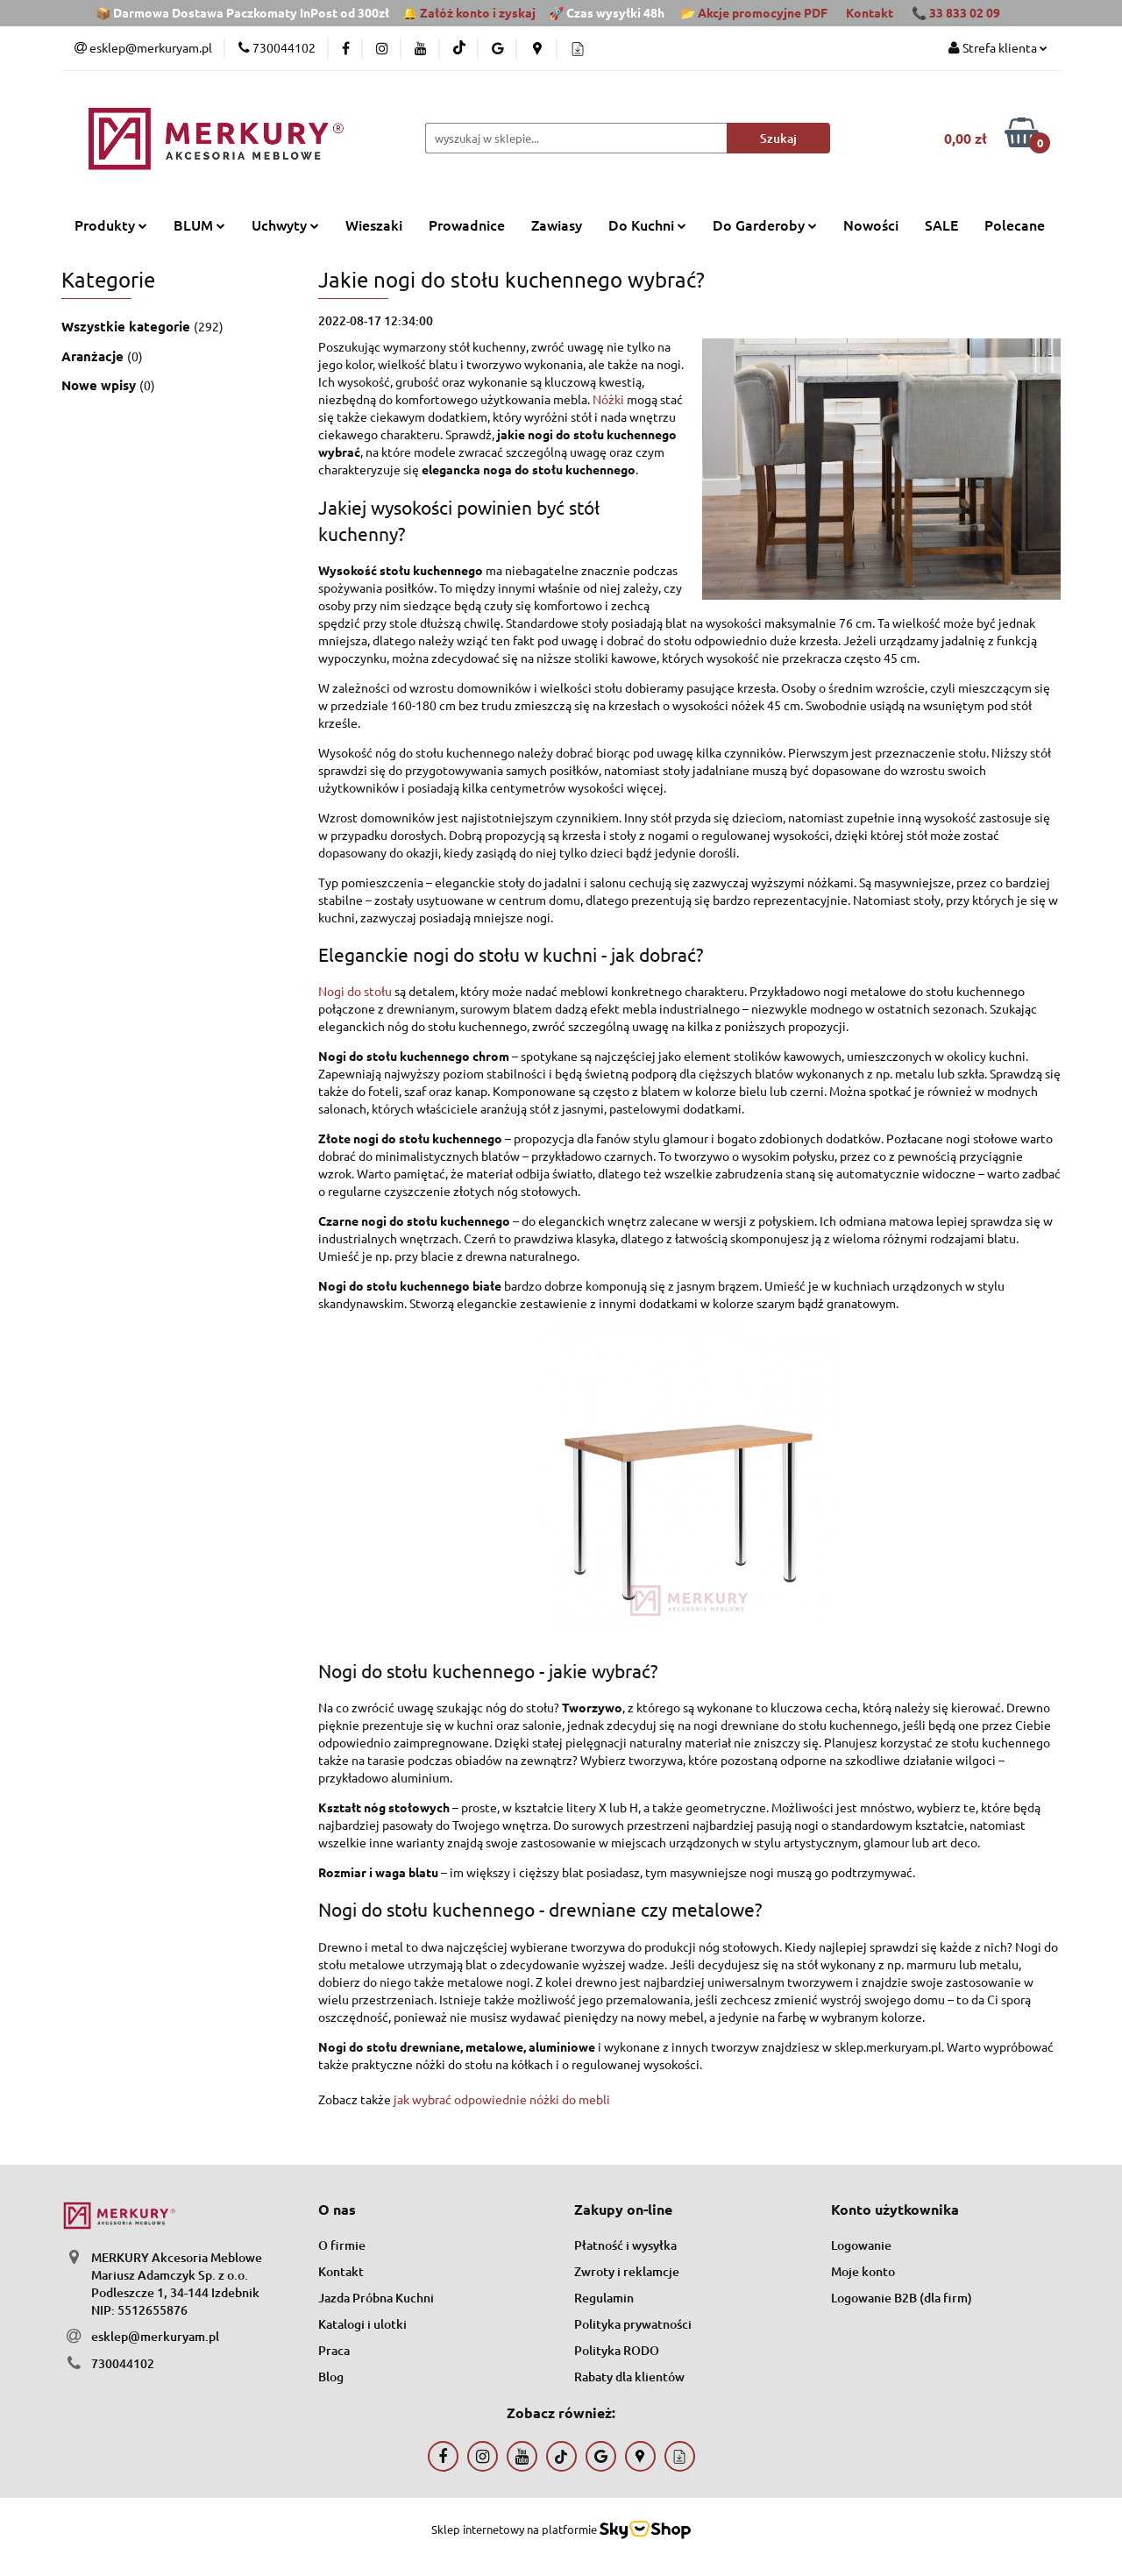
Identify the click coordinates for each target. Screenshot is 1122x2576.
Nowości (870, 224)
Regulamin (604, 2297)
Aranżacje (94, 356)
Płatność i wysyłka (625, 2245)
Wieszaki (373, 224)
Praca (334, 2350)
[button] (337, 2210)
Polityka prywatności (633, 2324)
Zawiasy (556, 224)
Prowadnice (467, 224)
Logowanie (861, 2245)
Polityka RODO (616, 2350)
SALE (941, 224)
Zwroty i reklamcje (626, 2271)
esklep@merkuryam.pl (155, 2336)
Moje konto (863, 2271)
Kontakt (869, 12)
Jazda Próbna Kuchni (376, 2297)
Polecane (1014, 224)
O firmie (342, 2245)
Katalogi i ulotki (362, 2324)
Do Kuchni (647, 224)
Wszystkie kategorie (127, 326)
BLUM (199, 224)
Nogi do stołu (355, 991)
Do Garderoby (765, 224)
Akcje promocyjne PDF (762, 12)
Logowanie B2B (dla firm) (901, 2297)
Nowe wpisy (100, 385)
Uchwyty (285, 224)
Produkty (111, 224)
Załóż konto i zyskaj (478, 12)
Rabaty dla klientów (629, 2376)
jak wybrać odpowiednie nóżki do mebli (502, 2099)
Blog (331, 2376)
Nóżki (608, 399)
